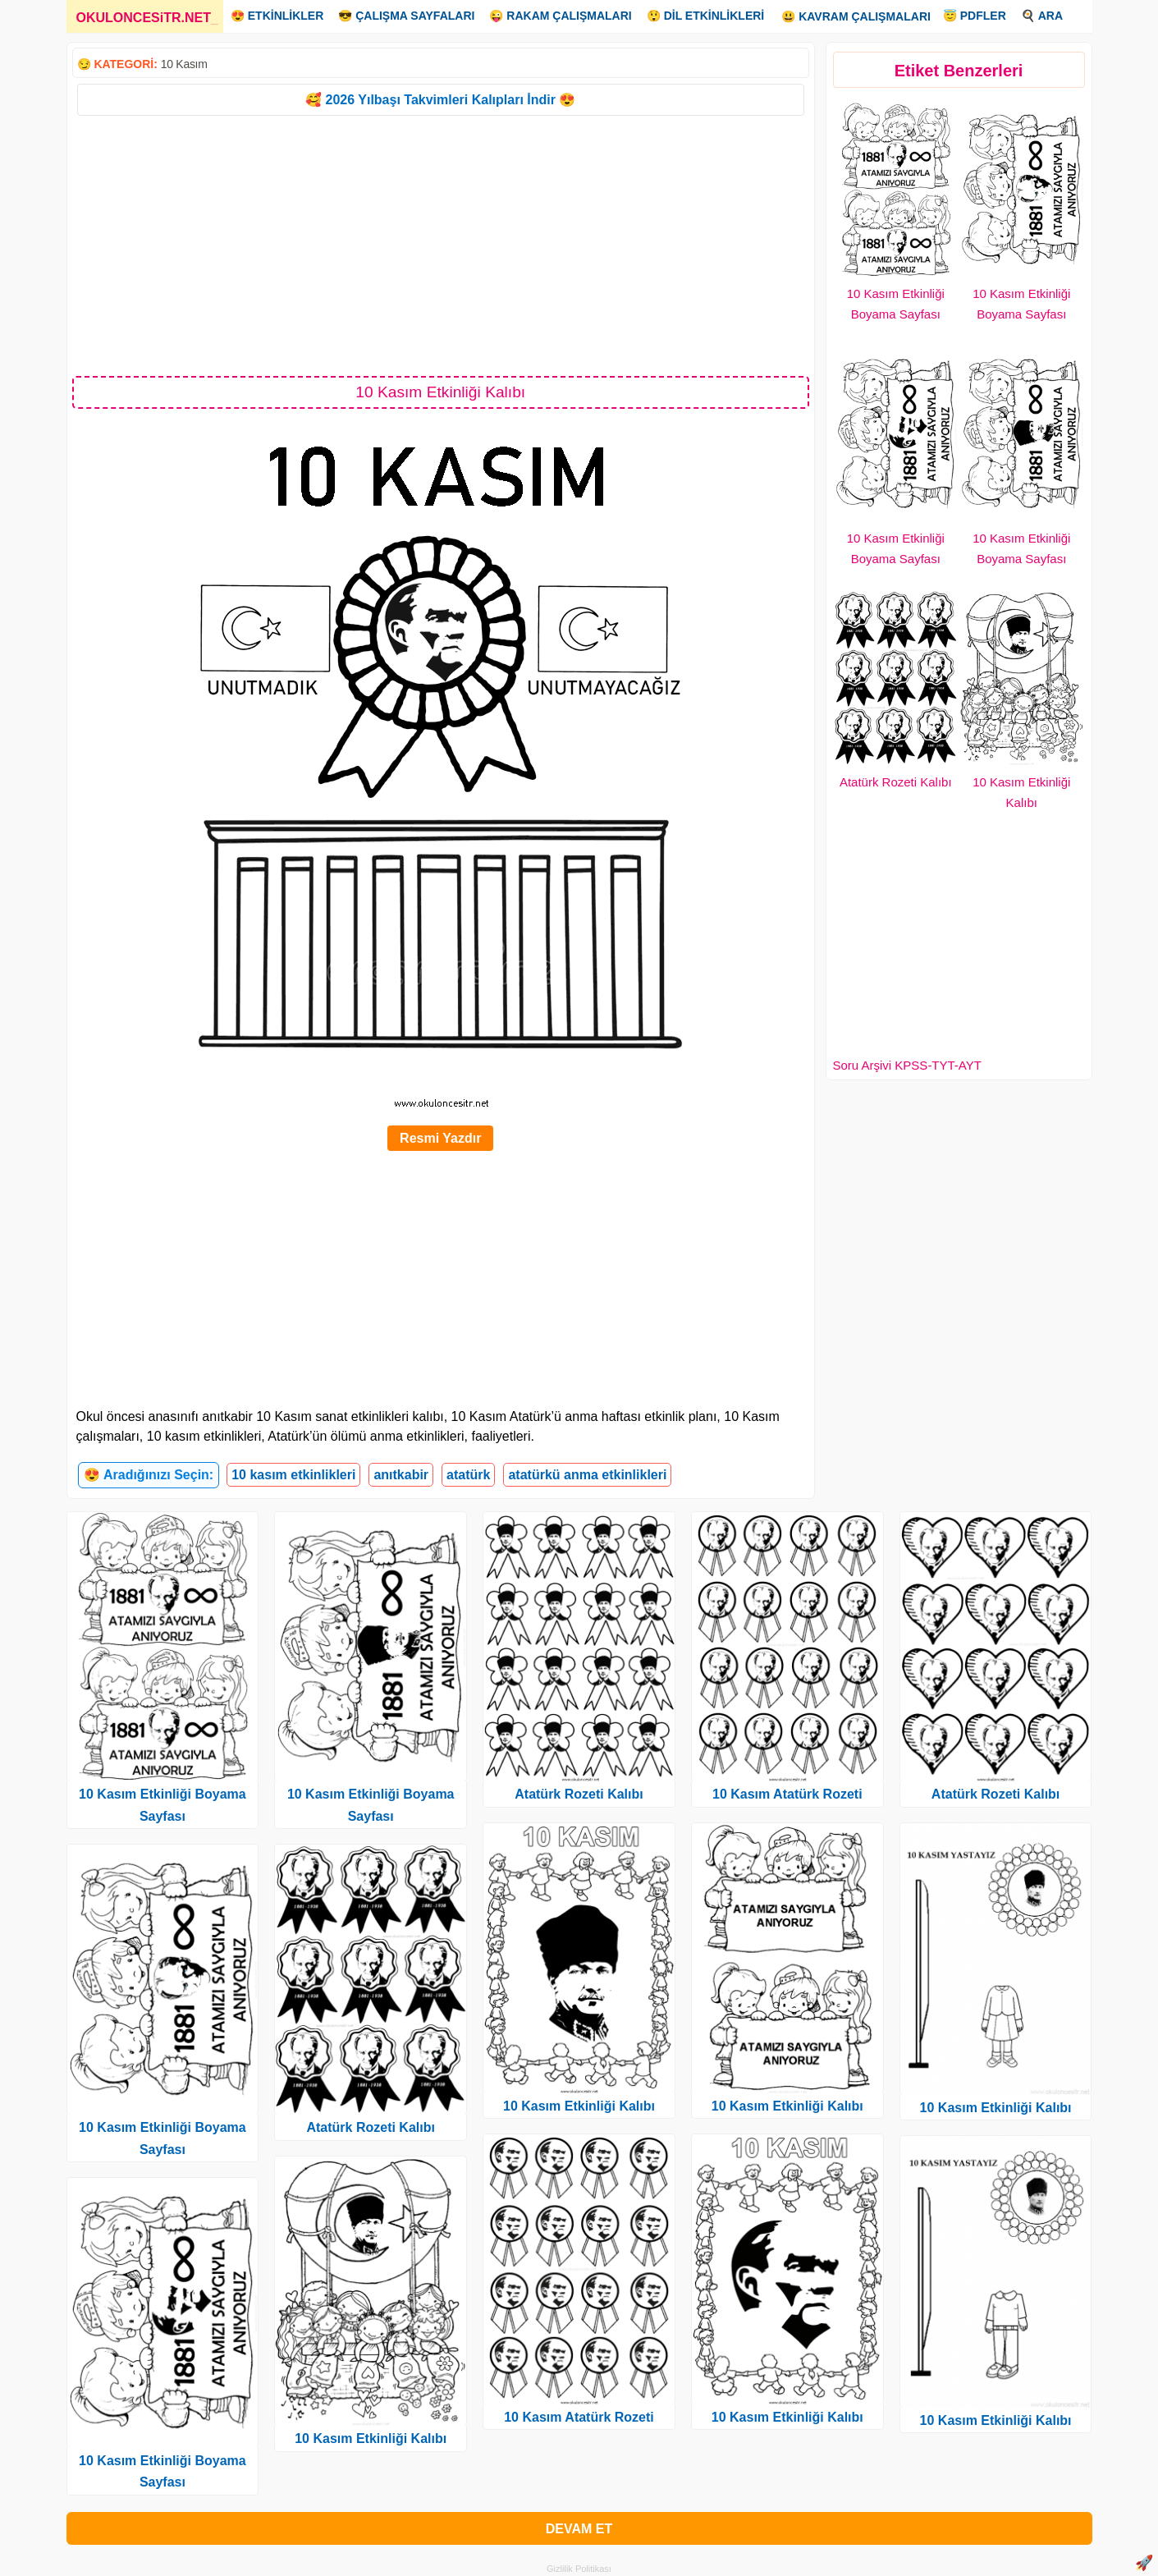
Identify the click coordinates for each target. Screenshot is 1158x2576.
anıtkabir (400, 1475)
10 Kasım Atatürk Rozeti (579, 2417)
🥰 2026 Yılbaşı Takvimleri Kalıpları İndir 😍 (440, 100)
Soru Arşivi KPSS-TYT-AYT (907, 1065)
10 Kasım (184, 64)
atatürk (468, 1475)
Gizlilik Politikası (579, 2569)
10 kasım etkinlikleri (293, 1475)
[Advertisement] (441, 245)
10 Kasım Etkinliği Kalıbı (370, 2438)
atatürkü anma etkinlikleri (587, 1475)
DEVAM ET (579, 2529)
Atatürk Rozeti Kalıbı (896, 782)
